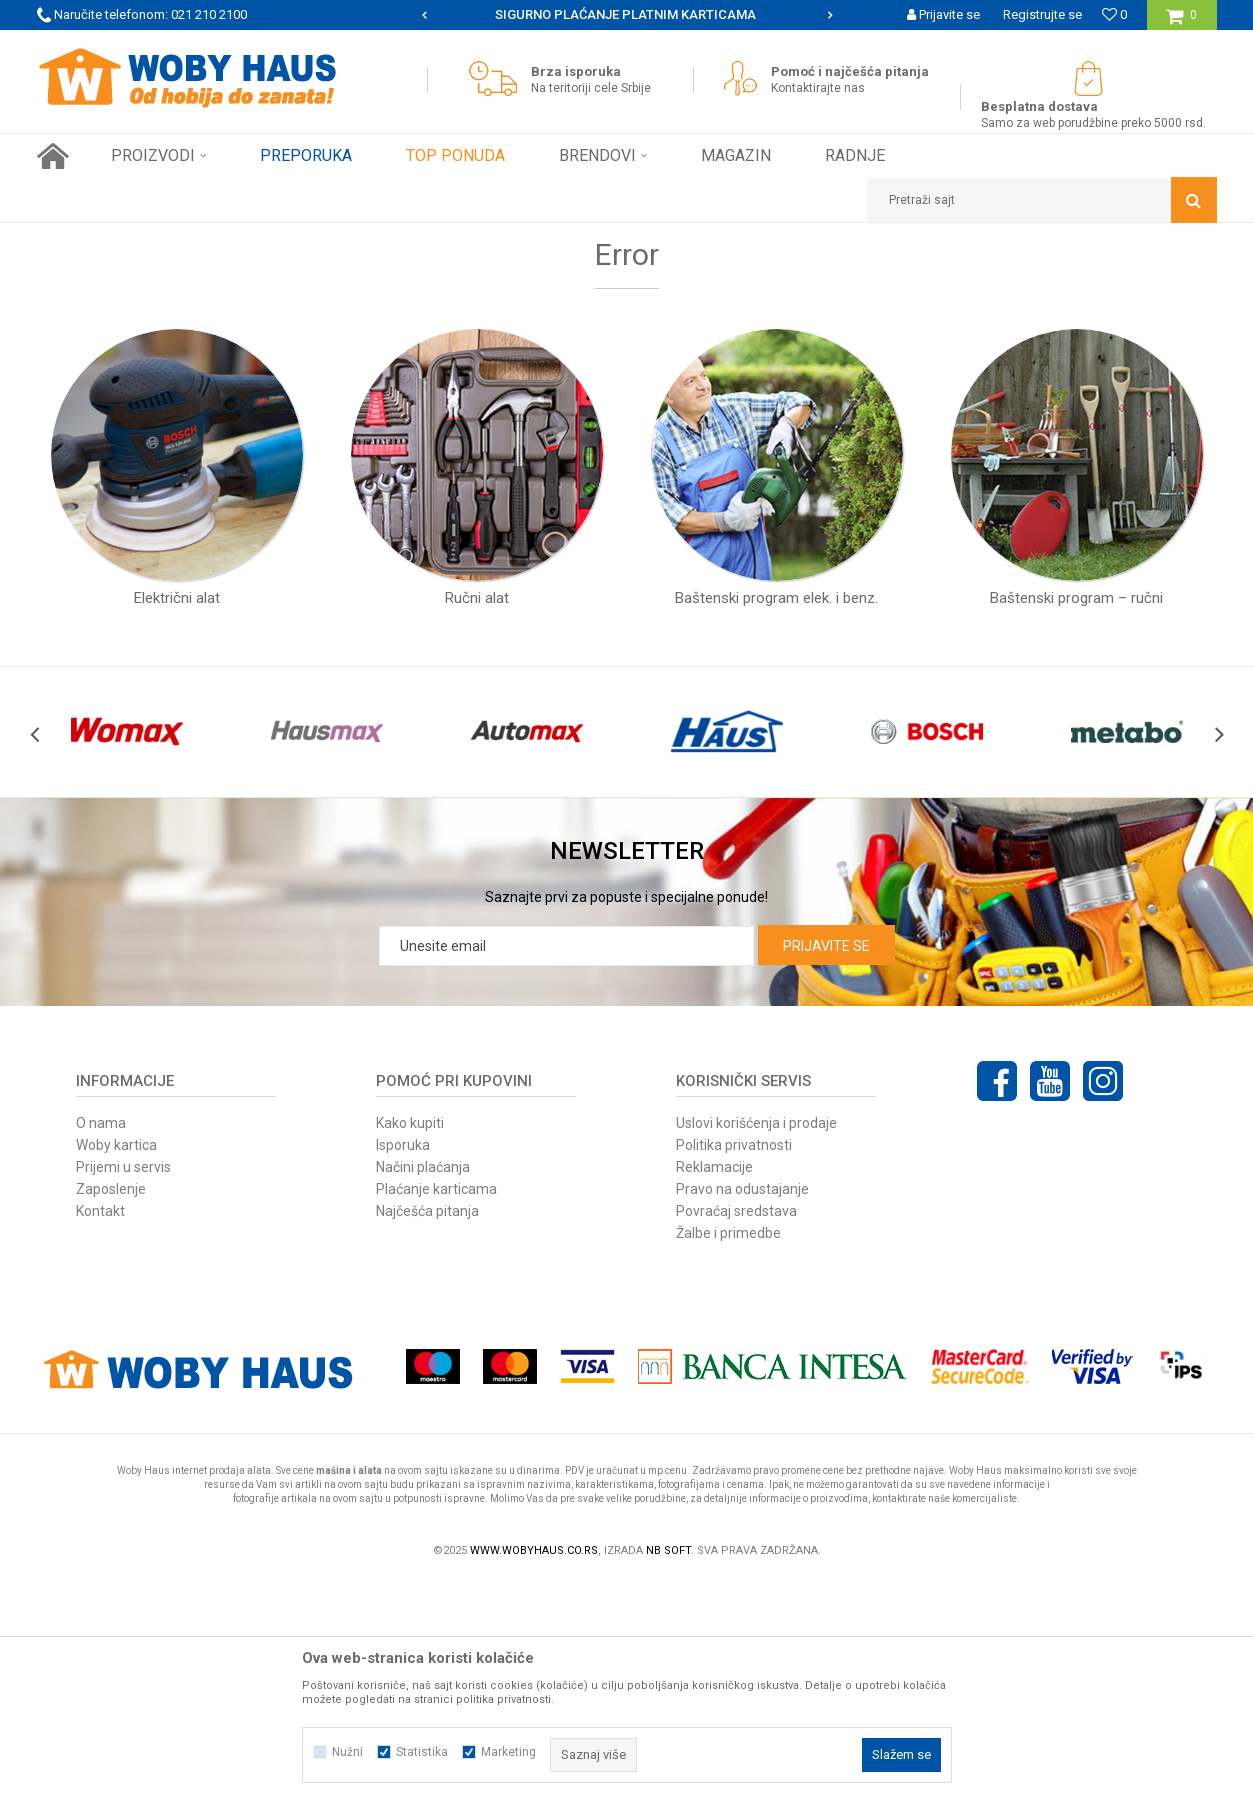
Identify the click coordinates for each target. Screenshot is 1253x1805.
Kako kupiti (410, 1346)
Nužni (347, 1752)
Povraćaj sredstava (736, 1434)
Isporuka (403, 1368)
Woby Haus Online (87, 238)
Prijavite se (826, 1169)
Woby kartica (116, 1368)
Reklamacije (714, 1390)
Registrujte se (1042, 14)
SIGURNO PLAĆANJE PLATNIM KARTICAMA (625, 14)
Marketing (508, 1752)
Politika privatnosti (734, 1368)
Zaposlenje (111, 1412)
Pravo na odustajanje (742, 1412)
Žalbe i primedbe (728, 1456)
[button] (1042, 200)
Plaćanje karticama (436, 1412)
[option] (627, 15)
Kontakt (100, 1434)
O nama (101, 1346)
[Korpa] (1181, 22)
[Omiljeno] (1114, 14)
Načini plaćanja (423, 1390)
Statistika (422, 1752)
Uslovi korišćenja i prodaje (756, 1346)
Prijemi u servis (123, 1390)
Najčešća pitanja (427, 1434)
